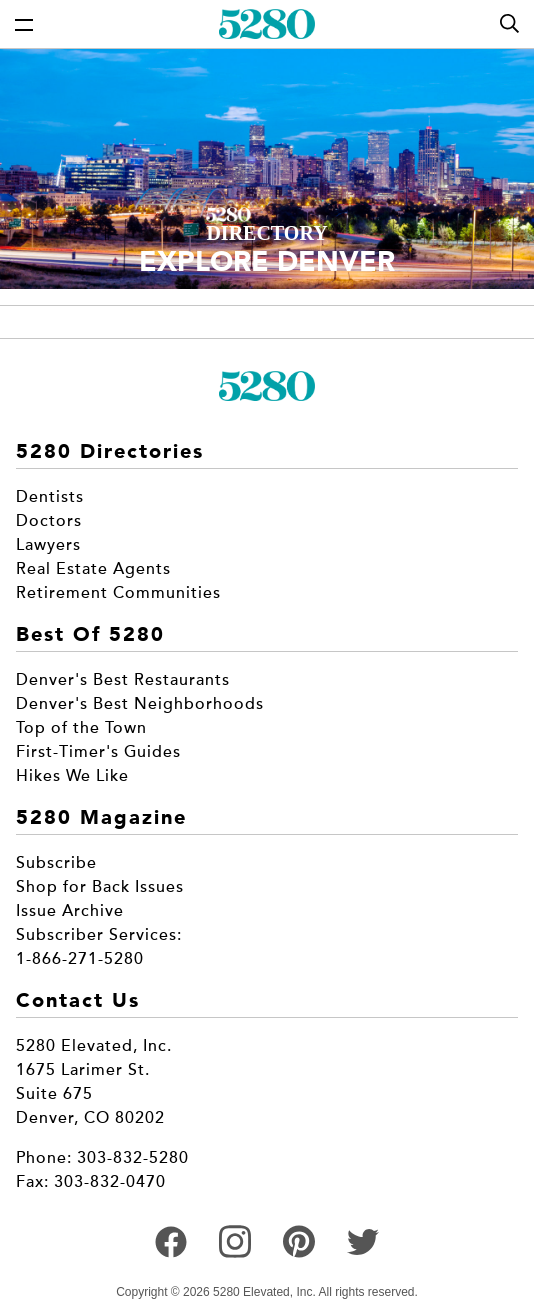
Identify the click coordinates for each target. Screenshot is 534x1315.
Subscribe (56, 863)
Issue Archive (70, 911)
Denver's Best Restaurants (123, 680)
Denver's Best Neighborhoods (140, 704)
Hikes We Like (72, 776)
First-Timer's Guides (98, 752)
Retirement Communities (118, 593)
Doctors (49, 521)
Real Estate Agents (93, 569)
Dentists (50, 497)
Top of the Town (81, 728)
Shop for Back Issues (100, 887)
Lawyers (48, 545)
